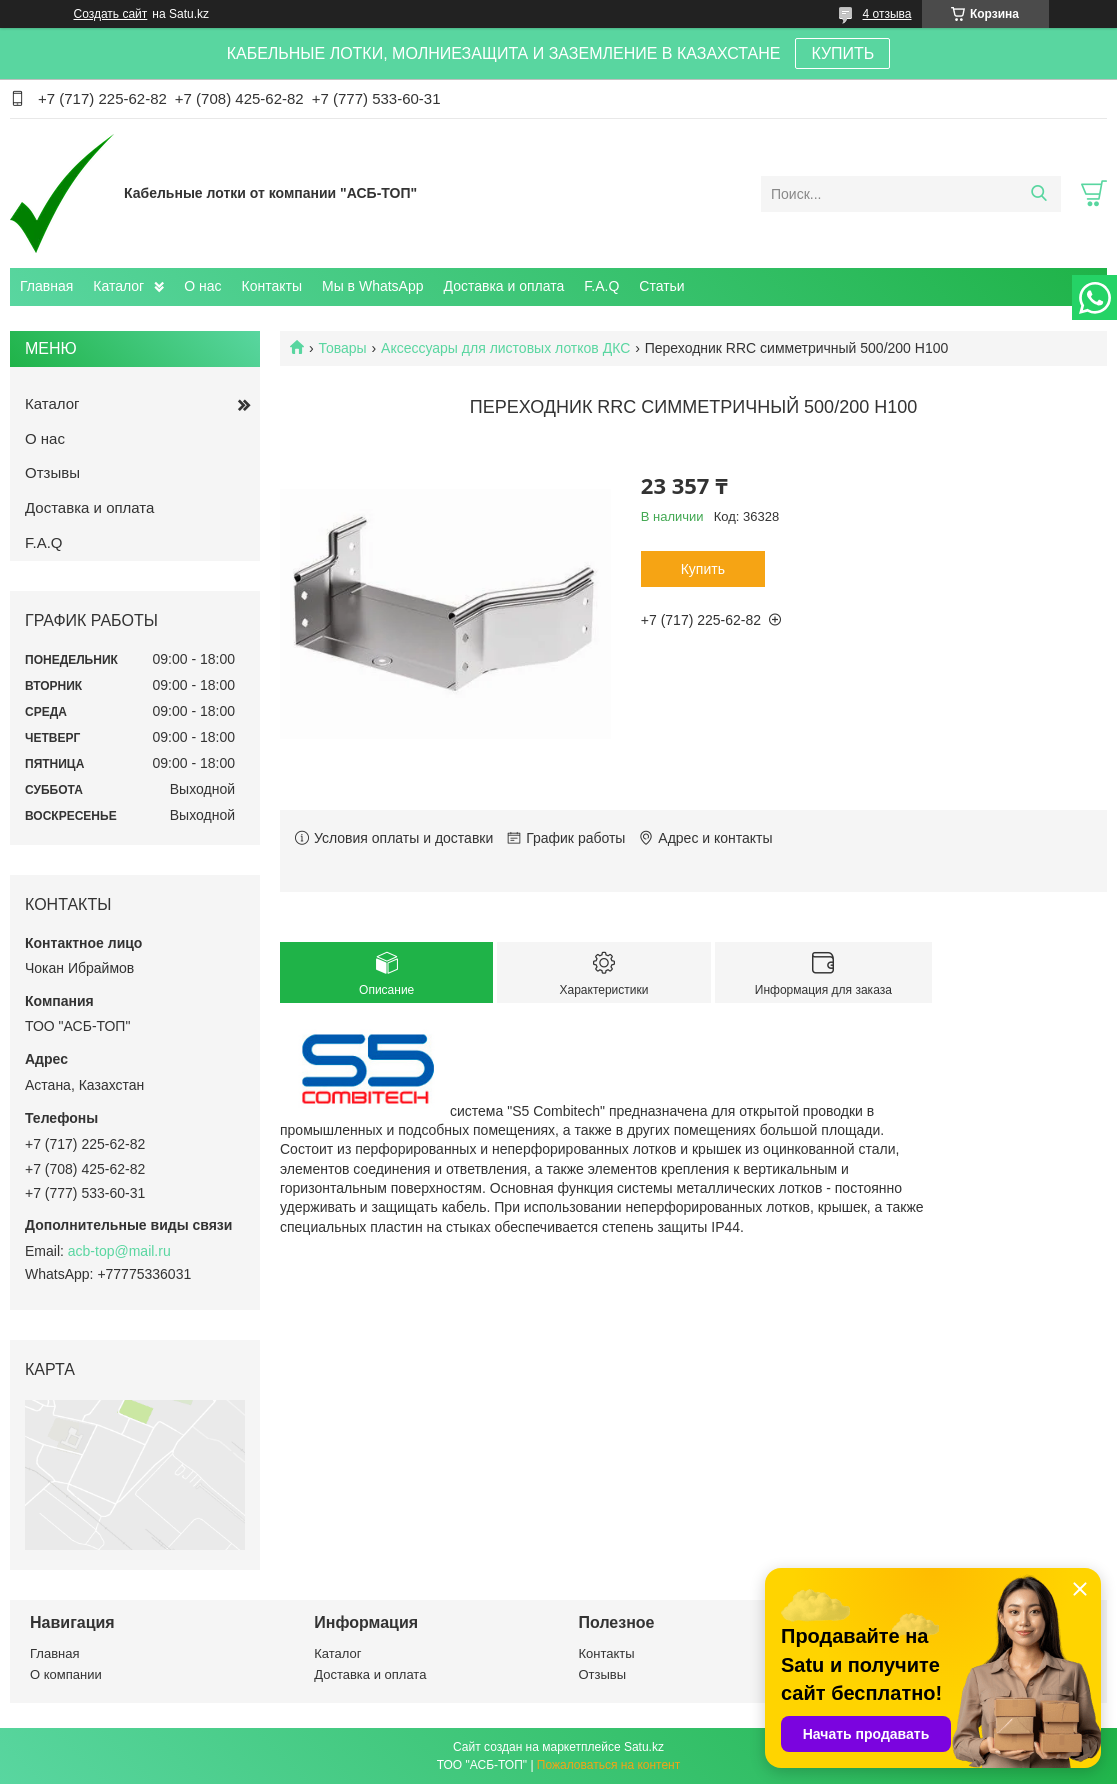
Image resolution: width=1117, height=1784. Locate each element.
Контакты (272, 286)
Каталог (118, 286)
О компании (66, 1674)
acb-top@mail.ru (119, 1251)
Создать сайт (111, 14)
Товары (342, 348)
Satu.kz (644, 1747)
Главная (46, 286)
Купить (703, 569)
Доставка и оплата (504, 286)
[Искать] (1038, 194)
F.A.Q (601, 286)
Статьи (661, 286)
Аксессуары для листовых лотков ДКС (505, 348)
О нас (202, 286)
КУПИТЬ (842, 53)
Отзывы (52, 472)
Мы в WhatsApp (373, 286)
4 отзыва (887, 14)
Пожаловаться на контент (608, 1765)
